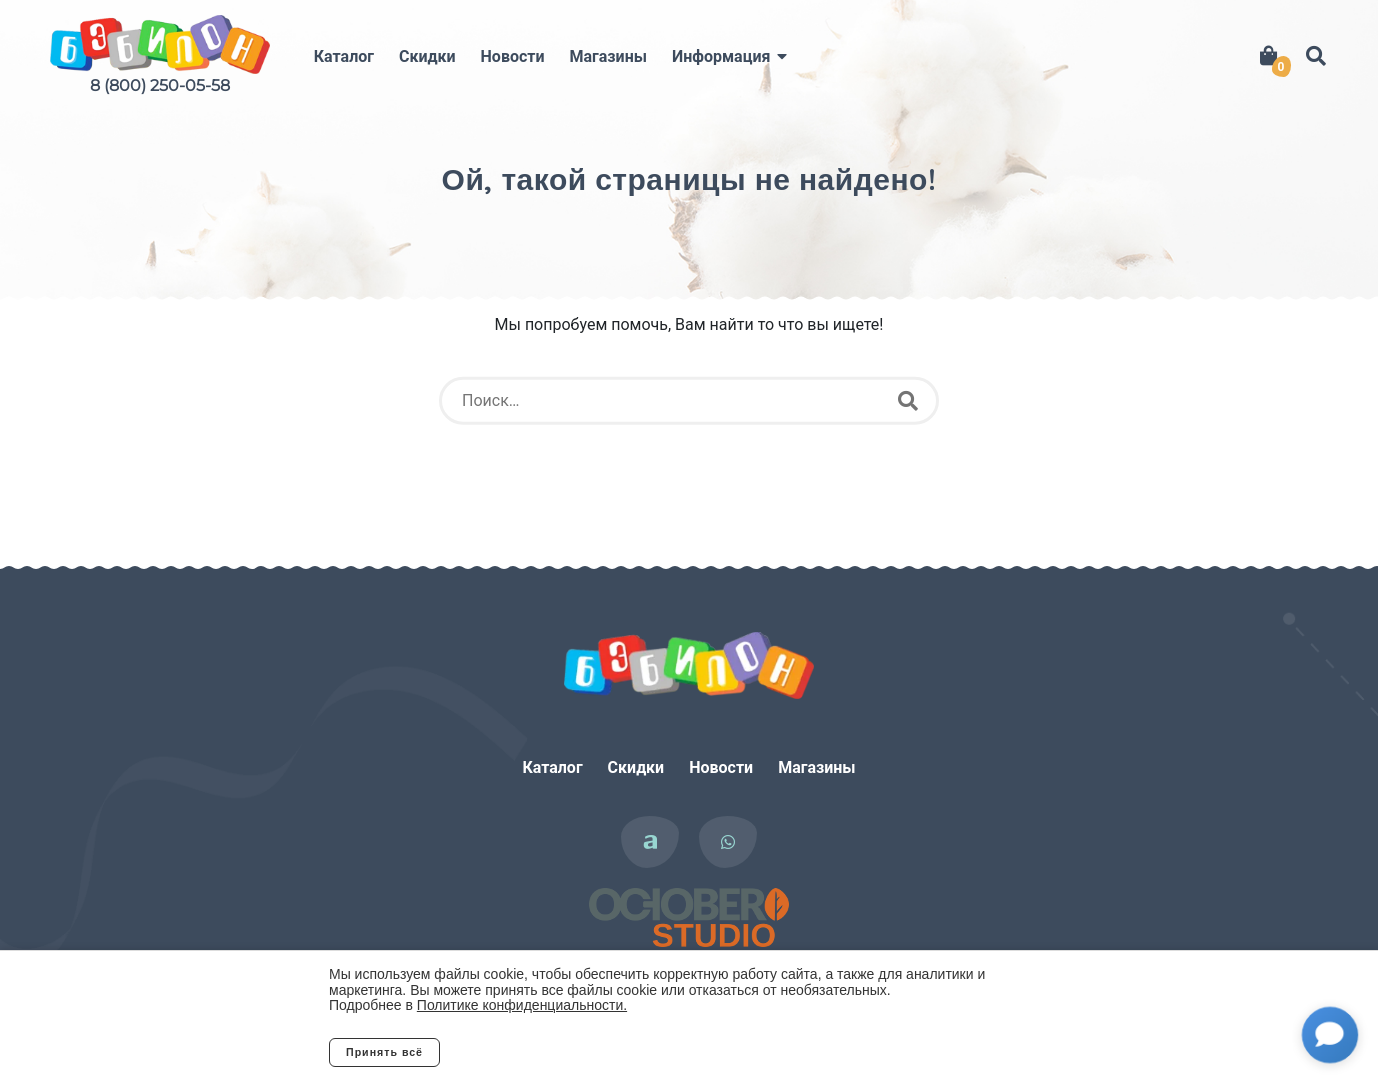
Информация (721, 56)
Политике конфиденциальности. (522, 1005)
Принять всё (384, 1052)
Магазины (608, 56)
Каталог (344, 56)
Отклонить (519, 1052)
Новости (513, 56)
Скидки (427, 56)
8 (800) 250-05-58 (160, 85)
